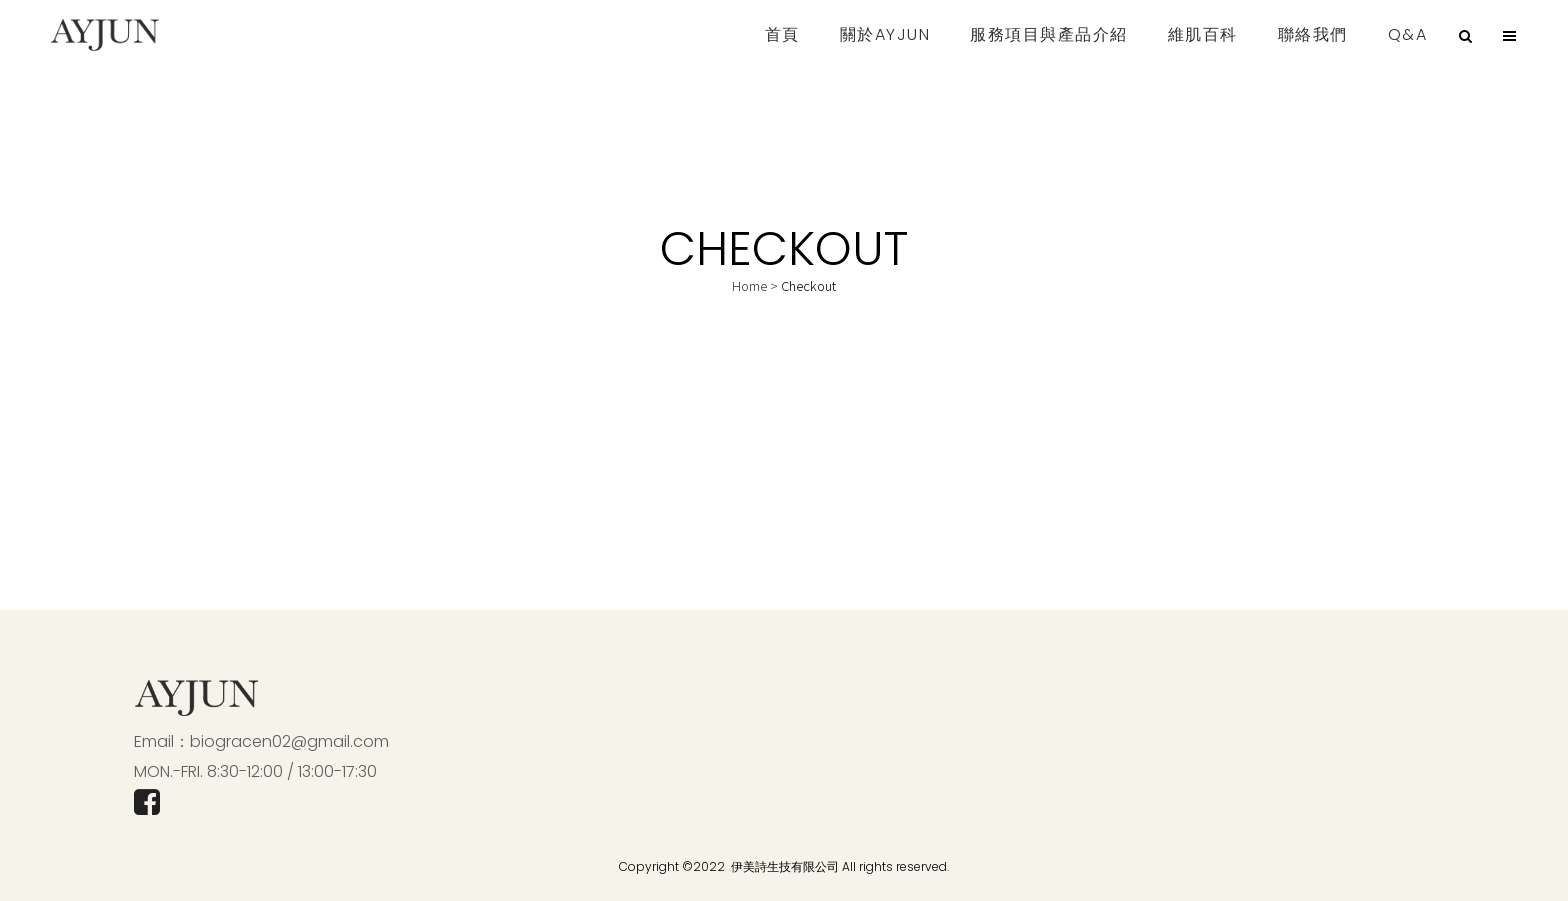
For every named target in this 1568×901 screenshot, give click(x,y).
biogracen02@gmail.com (289, 741)
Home (749, 285)
